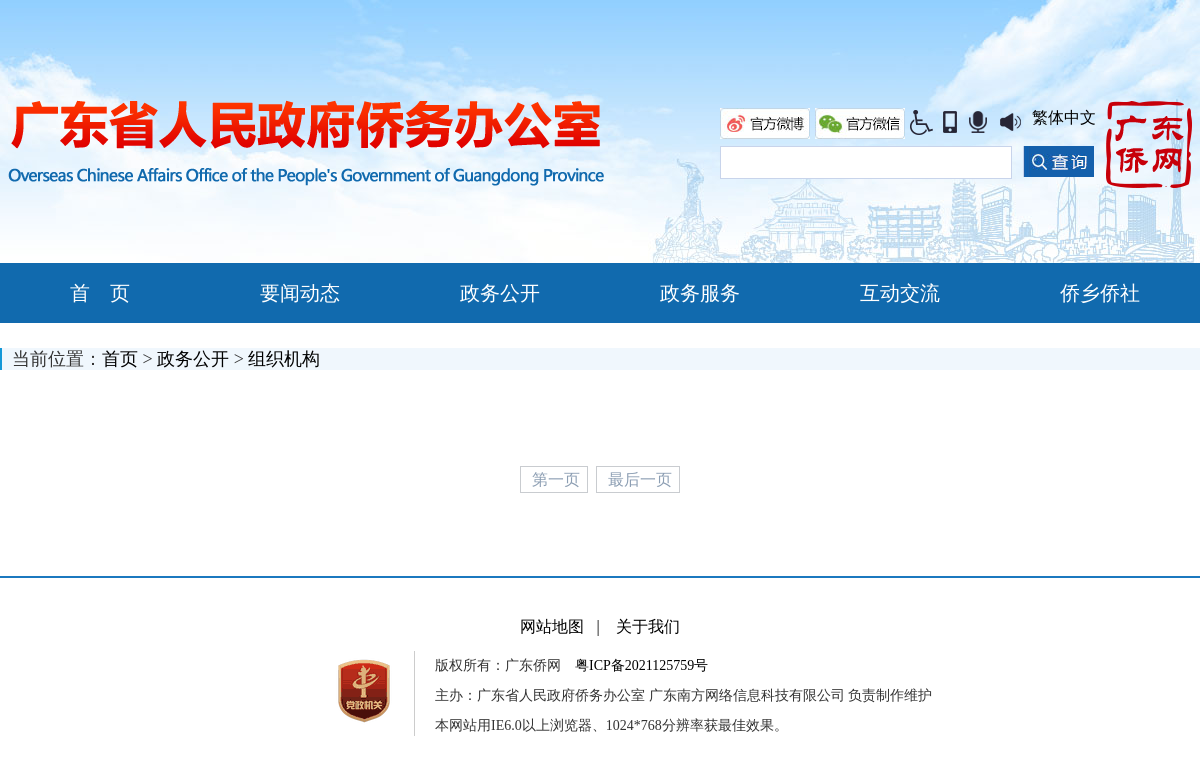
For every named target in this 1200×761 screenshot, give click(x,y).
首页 (120, 359)
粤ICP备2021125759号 (641, 665)
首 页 (100, 293)
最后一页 (640, 479)
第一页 (556, 479)
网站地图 (552, 626)
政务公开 (193, 359)
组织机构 (284, 359)
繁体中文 (1064, 117)
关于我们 (648, 626)
